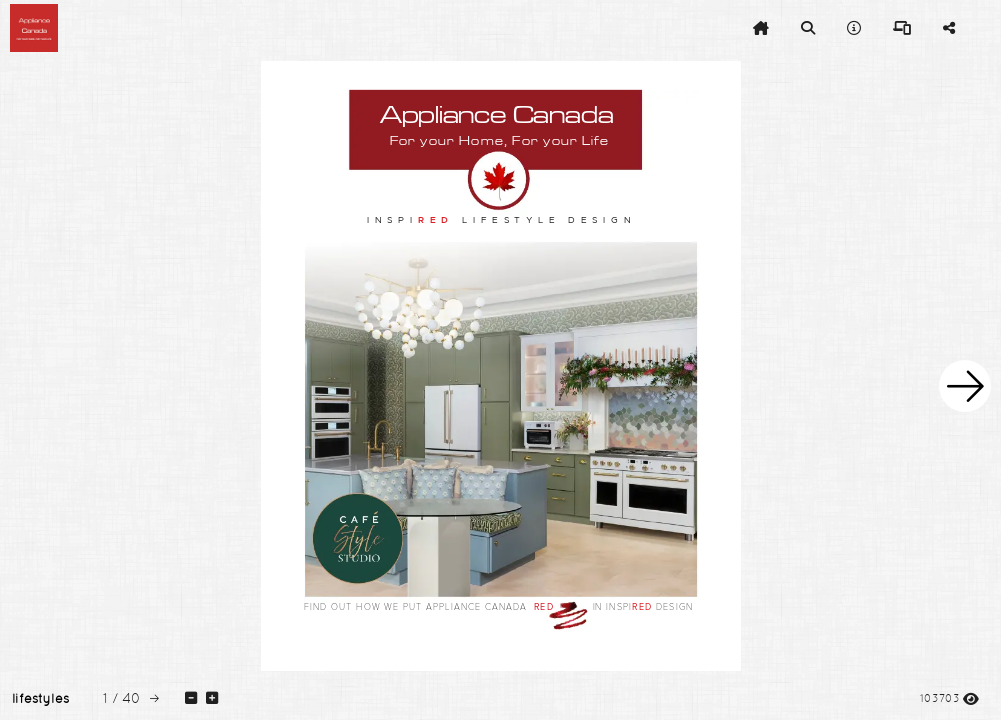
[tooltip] (761, 28)
